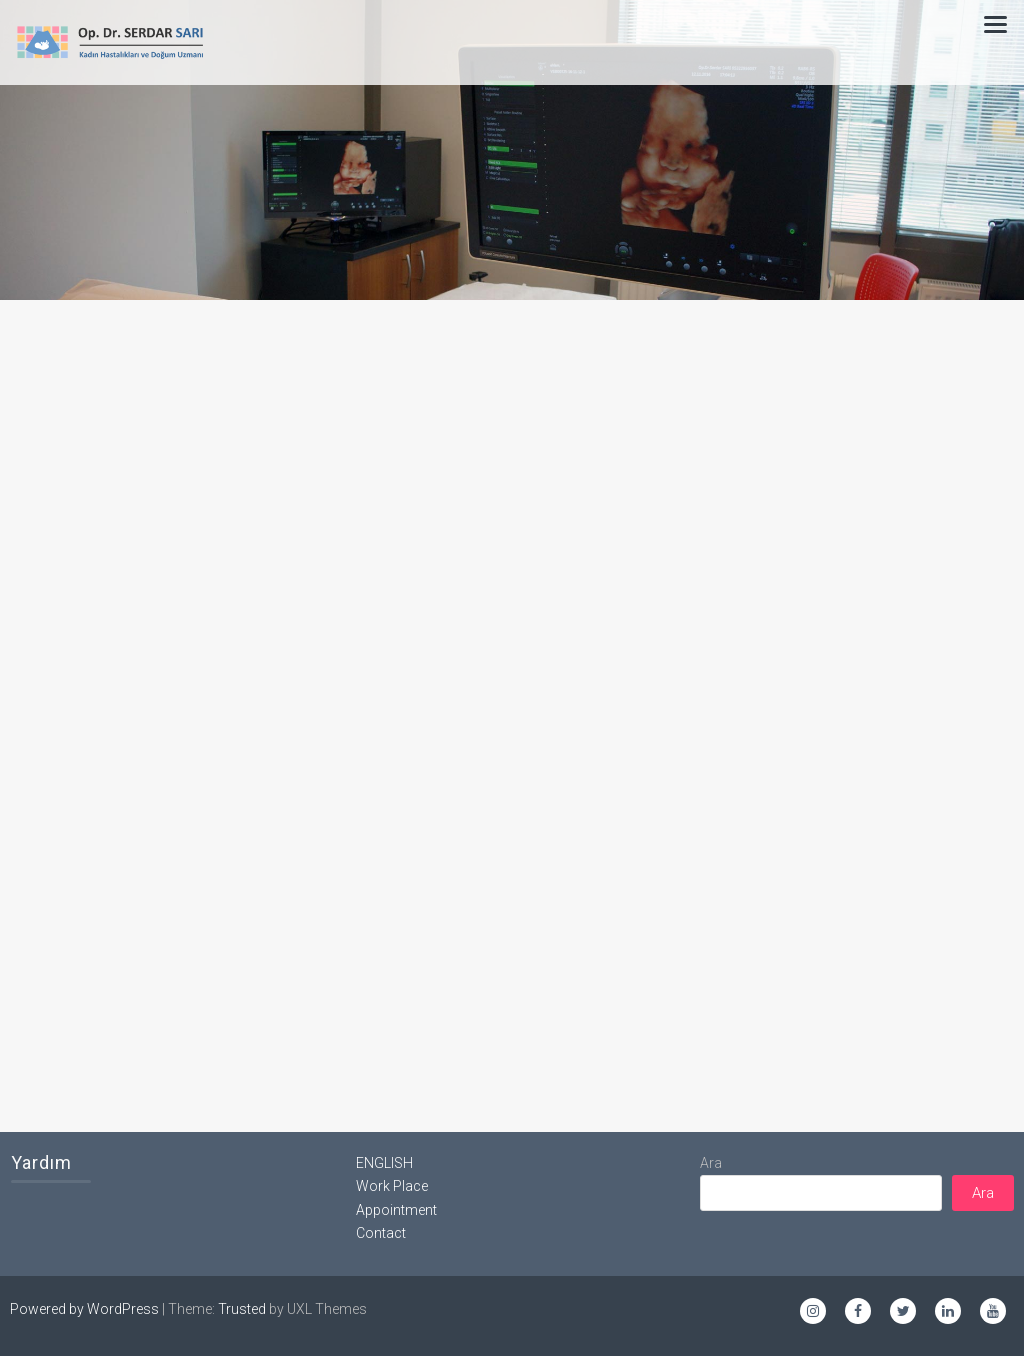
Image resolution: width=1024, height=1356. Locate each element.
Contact (381, 1233)
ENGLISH (384, 1163)
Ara (711, 1163)
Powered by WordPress (84, 1309)
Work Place (392, 1186)
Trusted (242, 1309)
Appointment (396, 1210)
